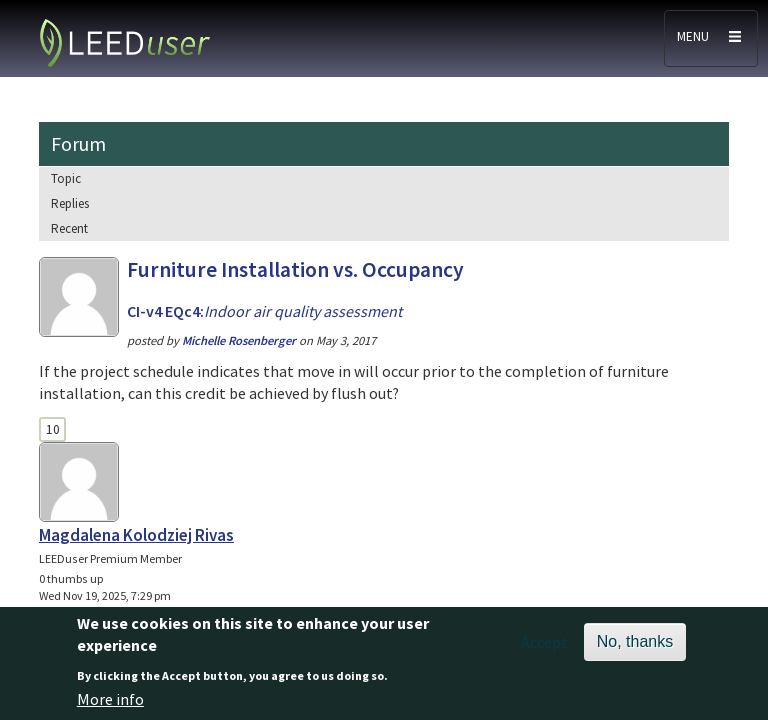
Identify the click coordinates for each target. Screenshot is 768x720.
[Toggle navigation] (711, 38)
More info (110, 704)
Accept (544, 647)
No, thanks (635, 646)
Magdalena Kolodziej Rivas (136, 535)
